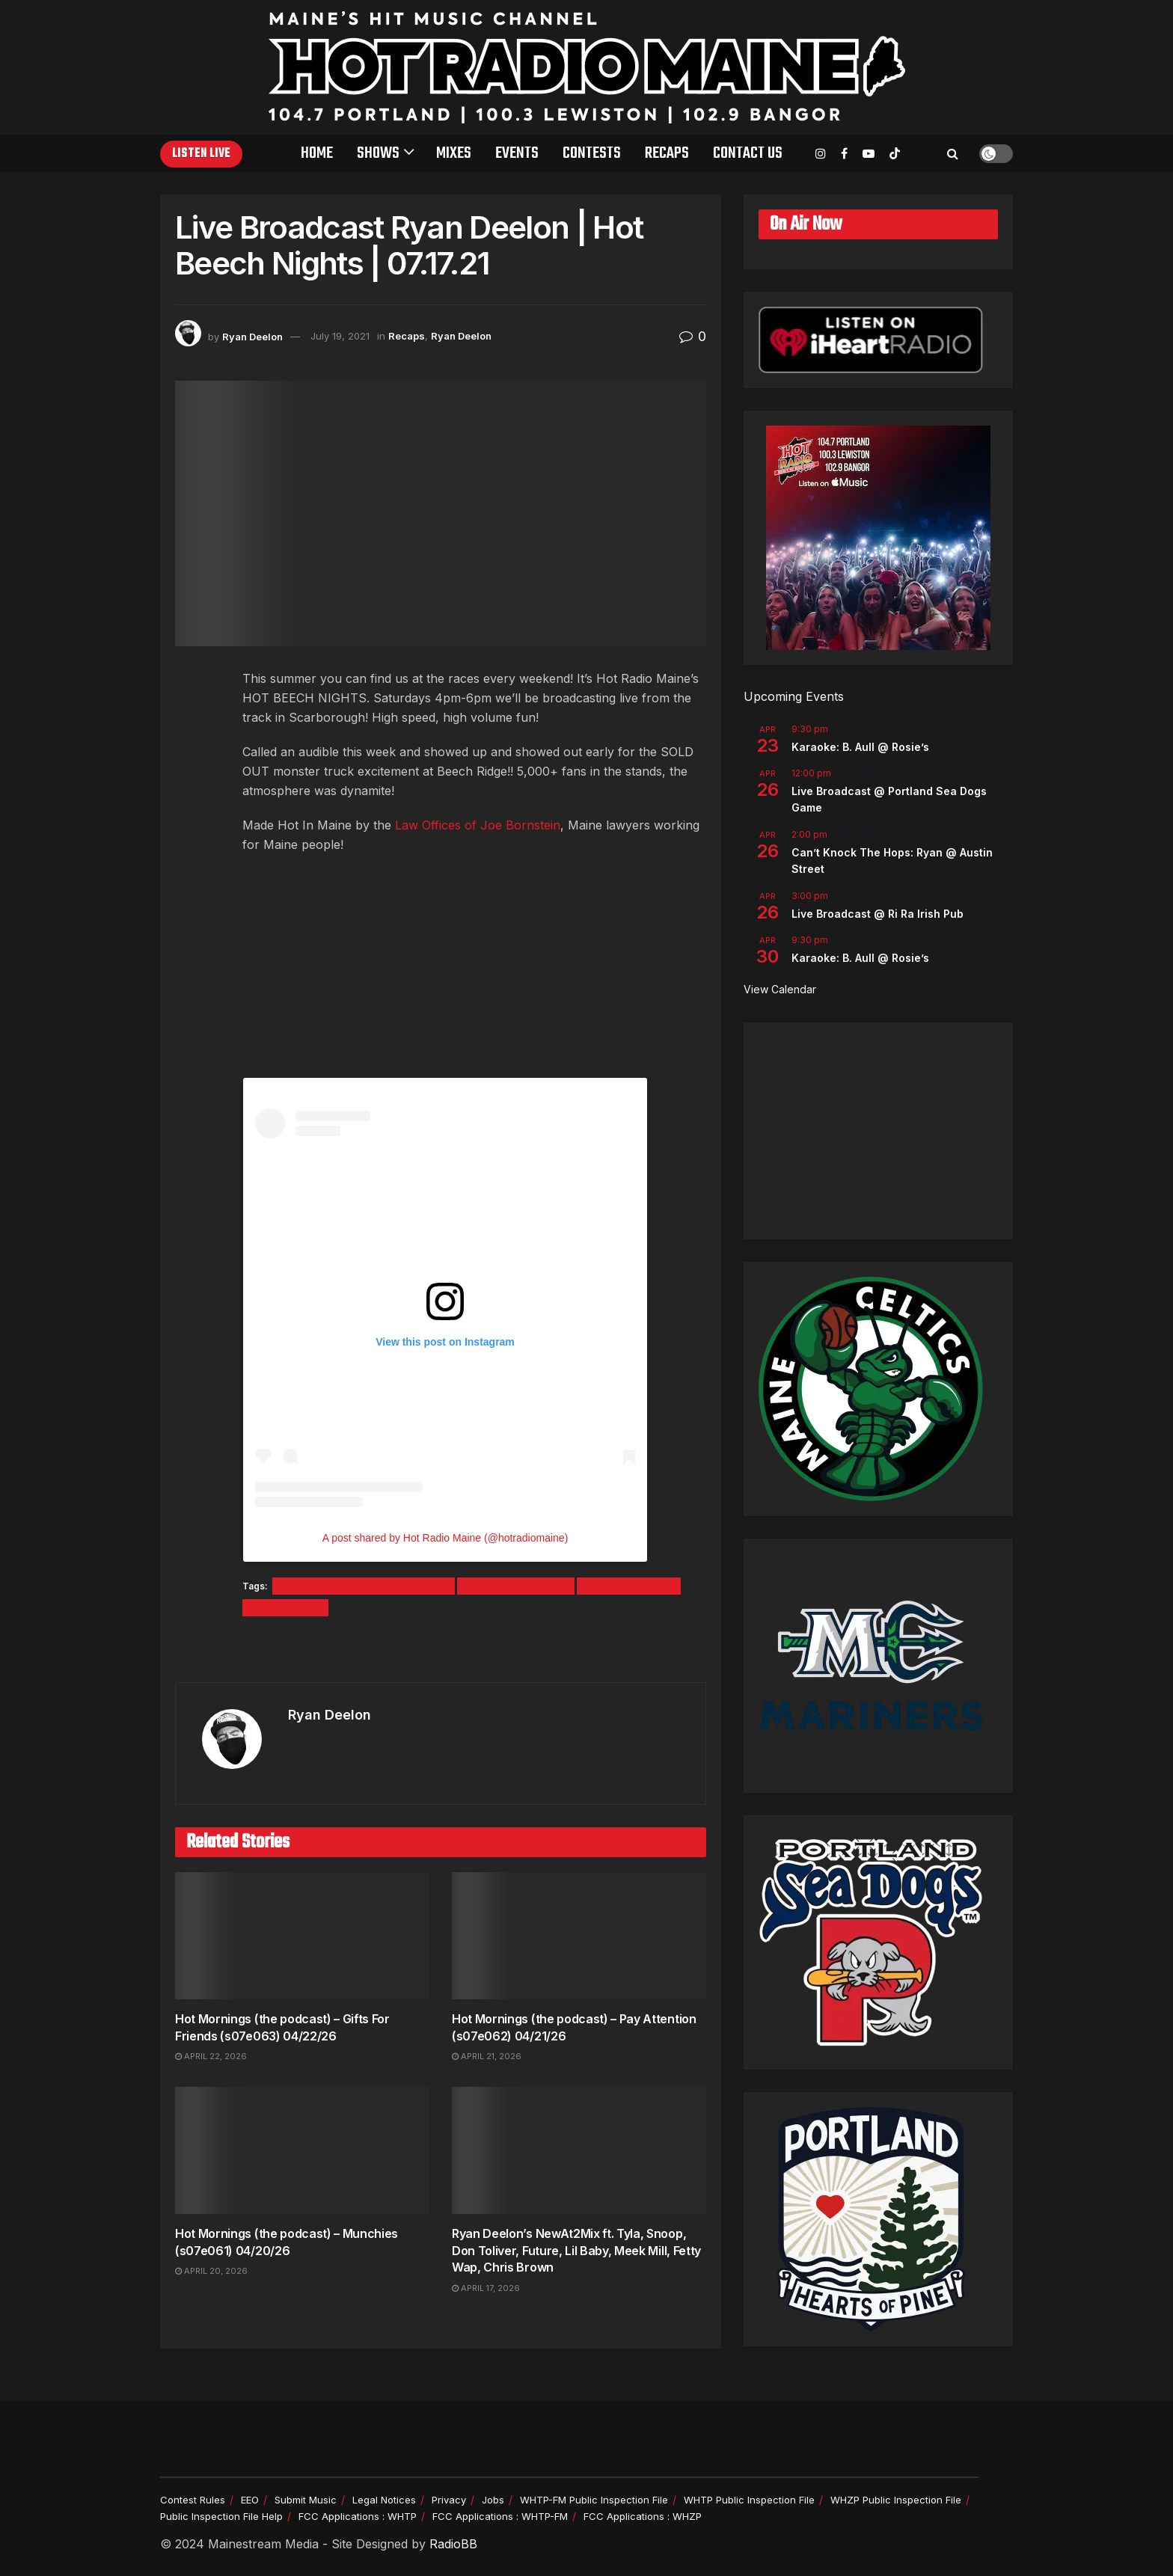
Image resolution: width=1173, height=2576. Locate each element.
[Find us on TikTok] (894, 154)
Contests (592, 153)
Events (517, 153)
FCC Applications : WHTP (357, 2516)
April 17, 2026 (486, 2288)
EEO (250, 2500)
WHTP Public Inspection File (749, 2500)
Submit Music (306, 2500)
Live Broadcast (628, 1586)
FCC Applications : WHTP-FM (500, 2516)
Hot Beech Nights (516, 1586)
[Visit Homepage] (587, 67)
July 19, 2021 (340, 336)
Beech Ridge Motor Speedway (363, 1586)
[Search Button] (952, 153)
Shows (378, 153)
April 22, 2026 (211, 2056)
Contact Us (747, 153)
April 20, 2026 (211, 2271)
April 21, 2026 (486, 2056)
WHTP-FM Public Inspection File (594, 2500)
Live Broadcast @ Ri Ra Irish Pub (877, 913)
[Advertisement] (878, 1130)
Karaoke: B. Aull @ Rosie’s (860, 746)
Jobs (493, 2500)
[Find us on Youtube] (869, 154)
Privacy (449, 2500)
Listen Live (201, 154)
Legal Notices (384, 2500)
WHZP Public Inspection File (895, 2500)
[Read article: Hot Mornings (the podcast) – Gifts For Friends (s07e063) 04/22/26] (302, 1935)
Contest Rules (192, 2500)
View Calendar (780, 989)
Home (317, 153)
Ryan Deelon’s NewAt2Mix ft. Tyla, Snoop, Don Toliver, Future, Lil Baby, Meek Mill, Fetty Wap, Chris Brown (576, 2250)
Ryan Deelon (252, 336)
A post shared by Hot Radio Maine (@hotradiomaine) (445, 1538)
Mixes (453, 153)
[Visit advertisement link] (440, 1651)
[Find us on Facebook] (844, 154)
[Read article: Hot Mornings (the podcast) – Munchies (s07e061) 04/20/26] (302, 2150)
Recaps (667, 153)
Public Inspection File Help (221, 2516)
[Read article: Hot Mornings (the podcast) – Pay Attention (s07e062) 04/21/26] (579, 1935)
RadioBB (453, 2543)
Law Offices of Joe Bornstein (477, 825)
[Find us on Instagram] (820, 154)
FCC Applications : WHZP (643, 2516)
